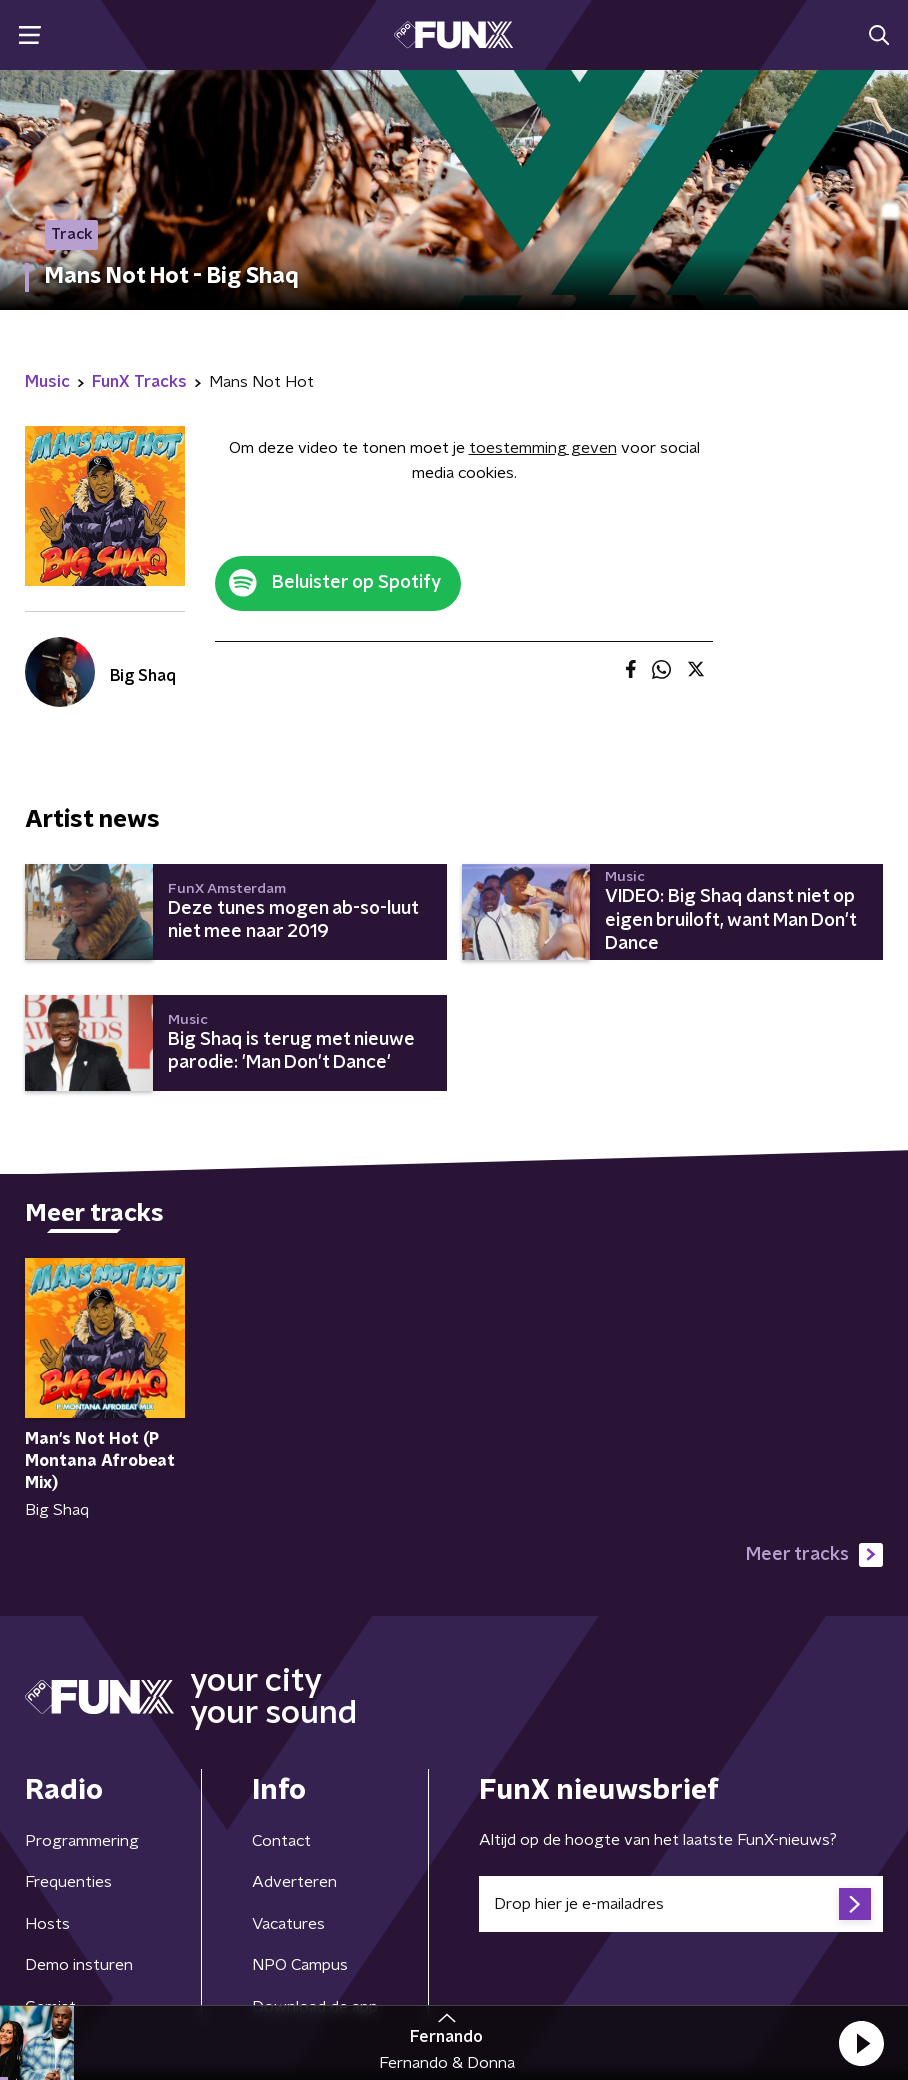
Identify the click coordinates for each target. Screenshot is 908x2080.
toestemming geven (543, 448)
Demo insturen (79, 1965)
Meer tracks (814, 1555)
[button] (861, 2043)
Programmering (82, 1841)
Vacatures (288, 1924)
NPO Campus (300, 1965)
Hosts (47, 1924)
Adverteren (294, 1882)
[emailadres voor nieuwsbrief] (681, 1904)
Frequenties (68, 1882)
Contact (281, 1841)
